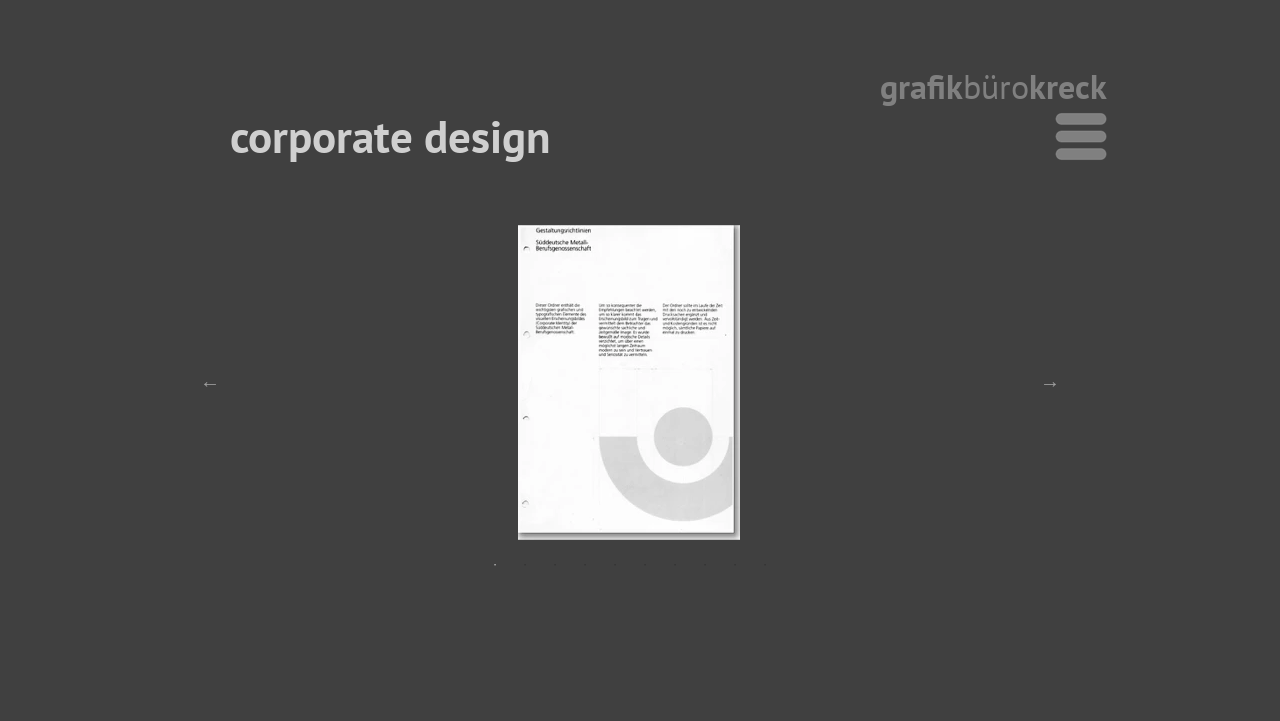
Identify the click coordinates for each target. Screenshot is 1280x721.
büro (996, 86)
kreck (1068, 86)
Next (1050, 383)
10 (765, 565)
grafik (921, 86)
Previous (210, 383)
